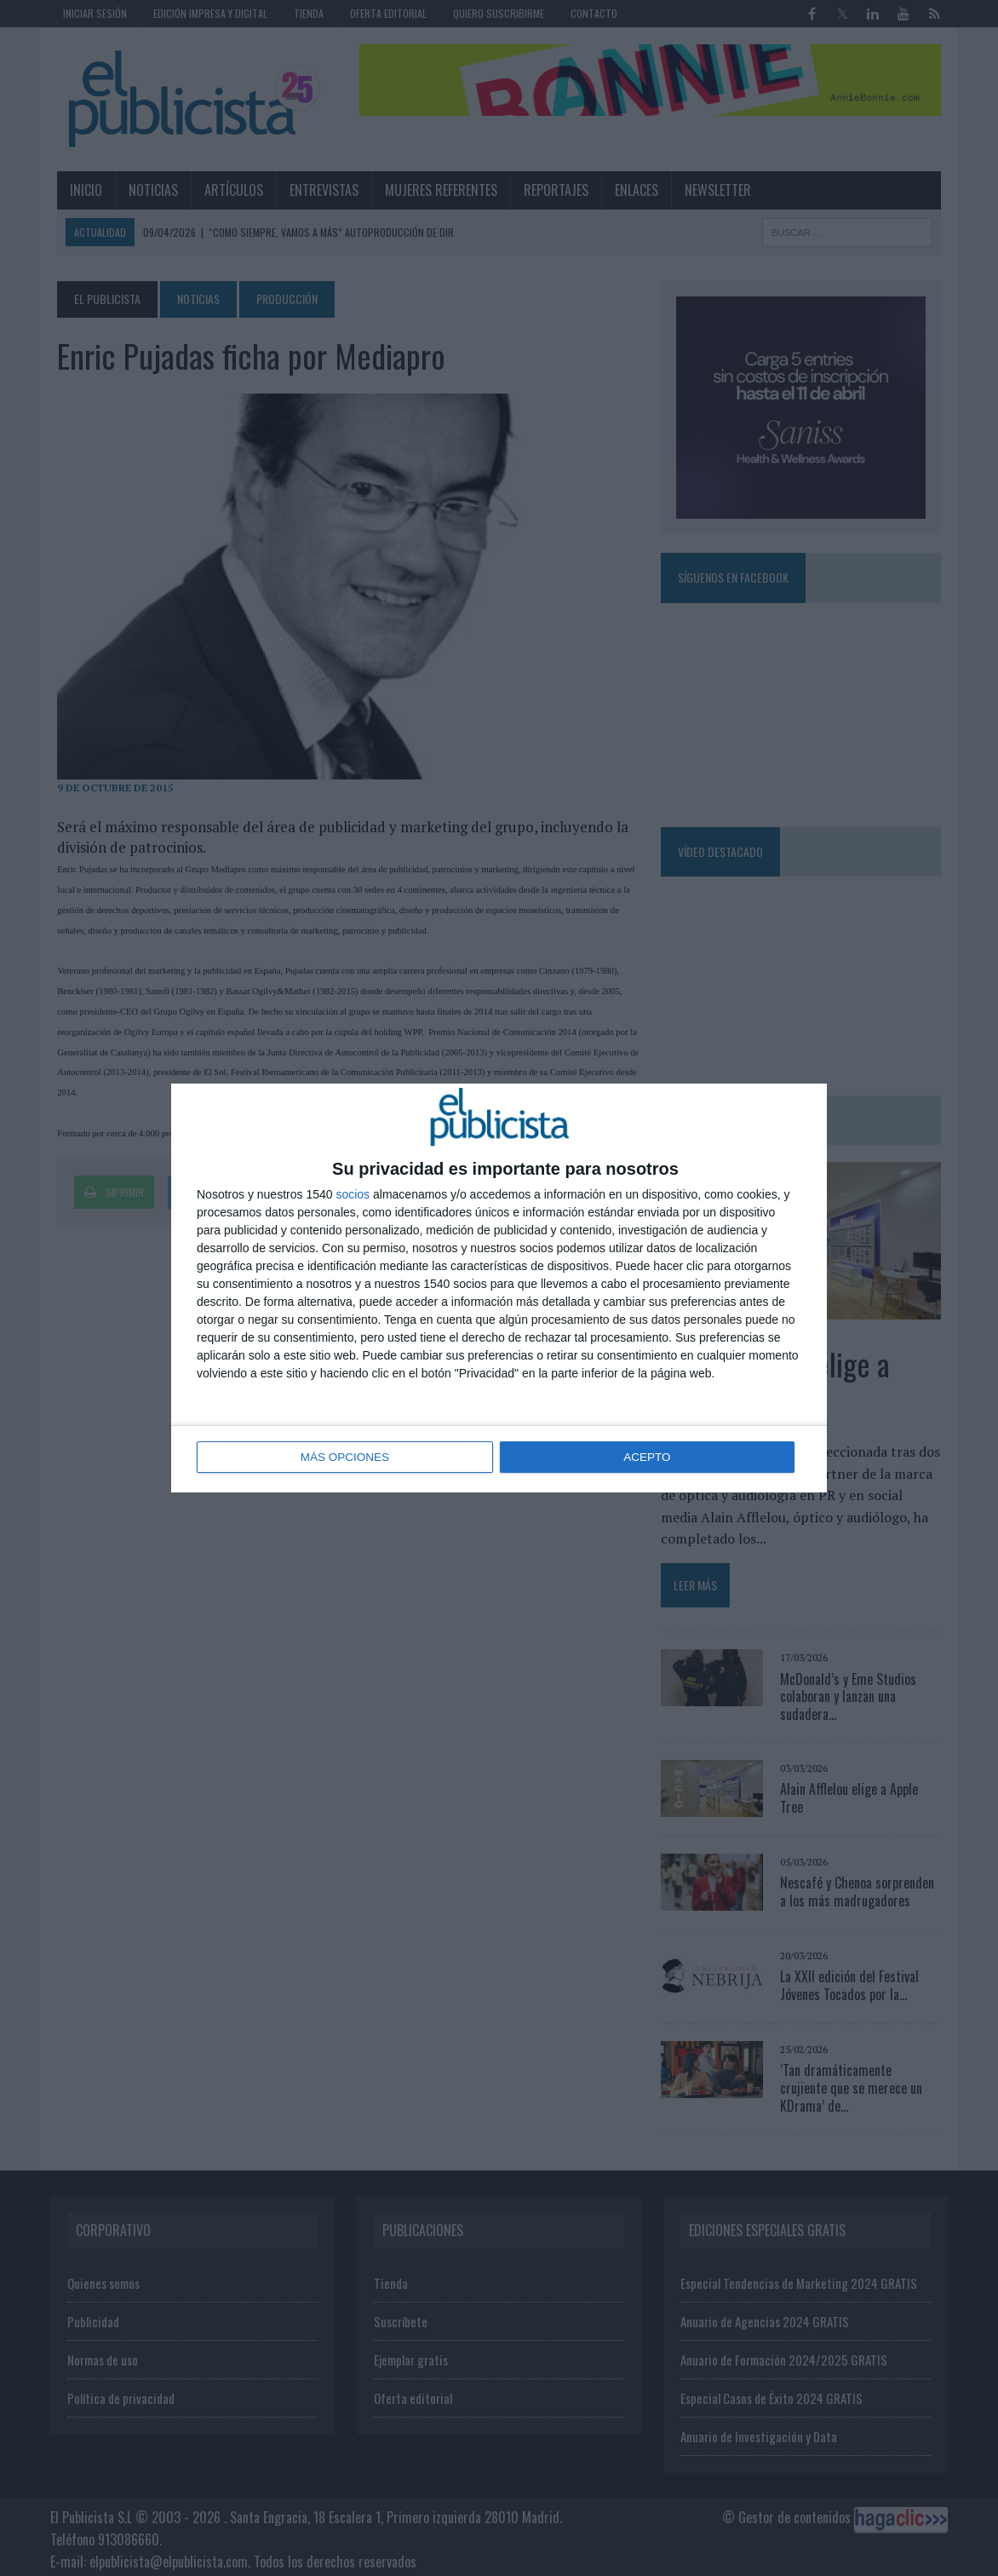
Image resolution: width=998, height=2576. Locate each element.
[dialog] (499, 1288)
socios (353, 1195)
